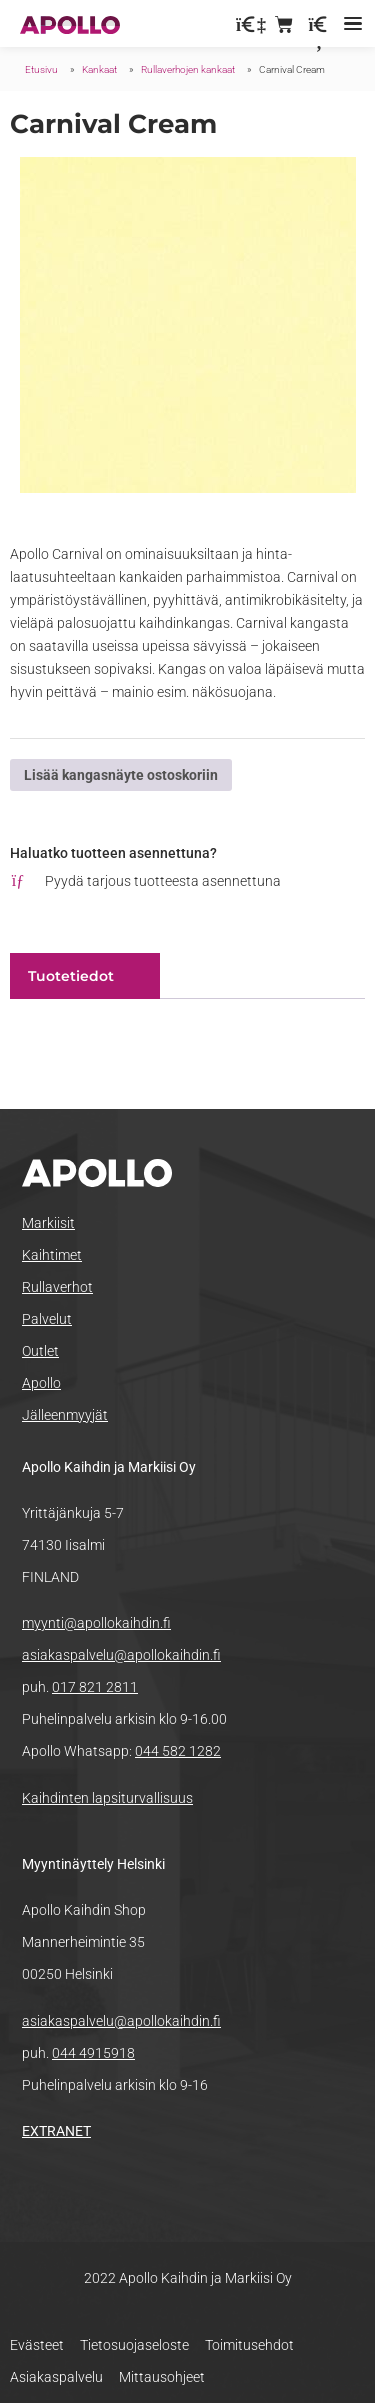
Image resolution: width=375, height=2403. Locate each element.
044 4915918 (93, 2053)
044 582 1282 (178, 1751)
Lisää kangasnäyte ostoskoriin (121, 775)
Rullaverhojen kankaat (188, 69)
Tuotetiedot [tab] (71, 976)
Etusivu (41, 69)
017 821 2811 (95, 1687)
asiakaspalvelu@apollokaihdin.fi (121, 1655)
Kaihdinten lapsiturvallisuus (107, 1798)
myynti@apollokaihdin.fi (96, 1623)
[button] (352, 23)
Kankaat (99, 69)
